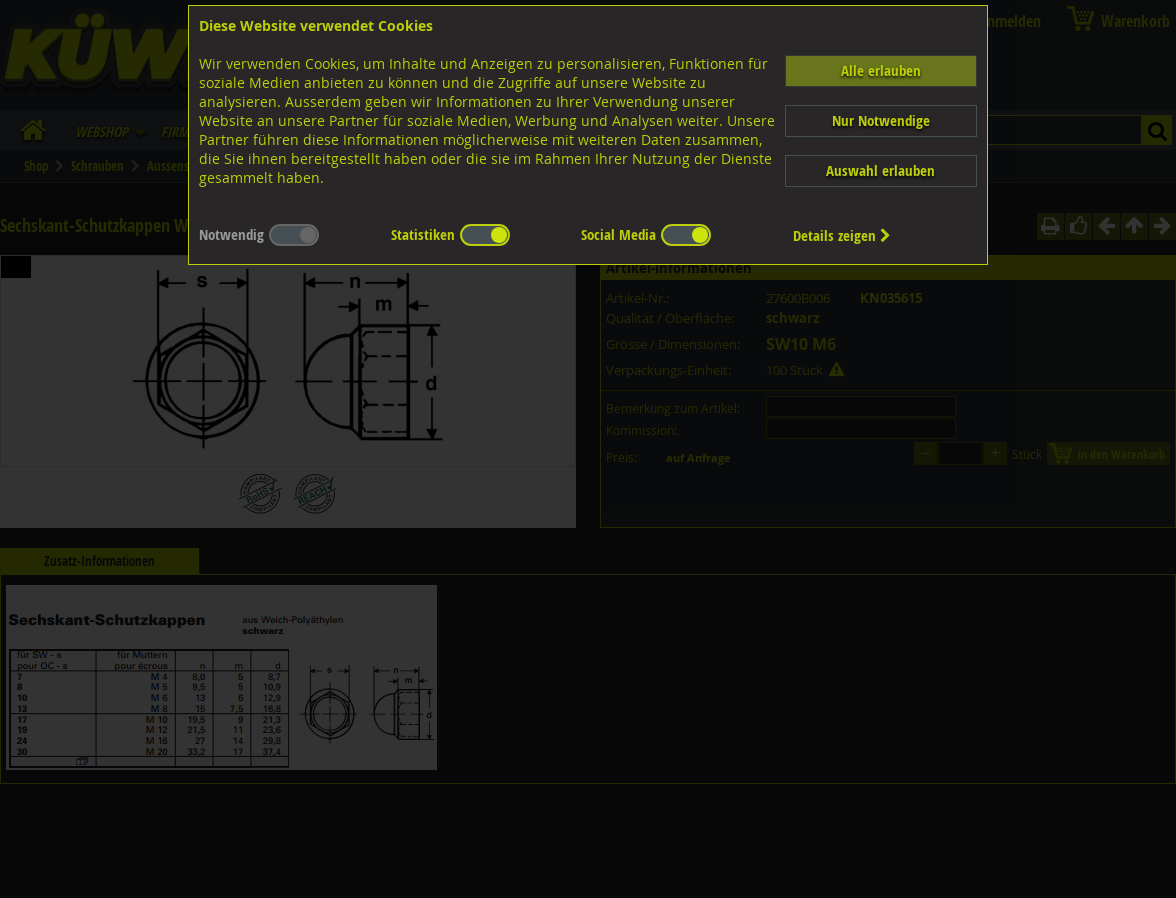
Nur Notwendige (881, 120)
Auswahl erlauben (880, 170)
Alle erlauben (881, 70)
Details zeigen (842, 235)
